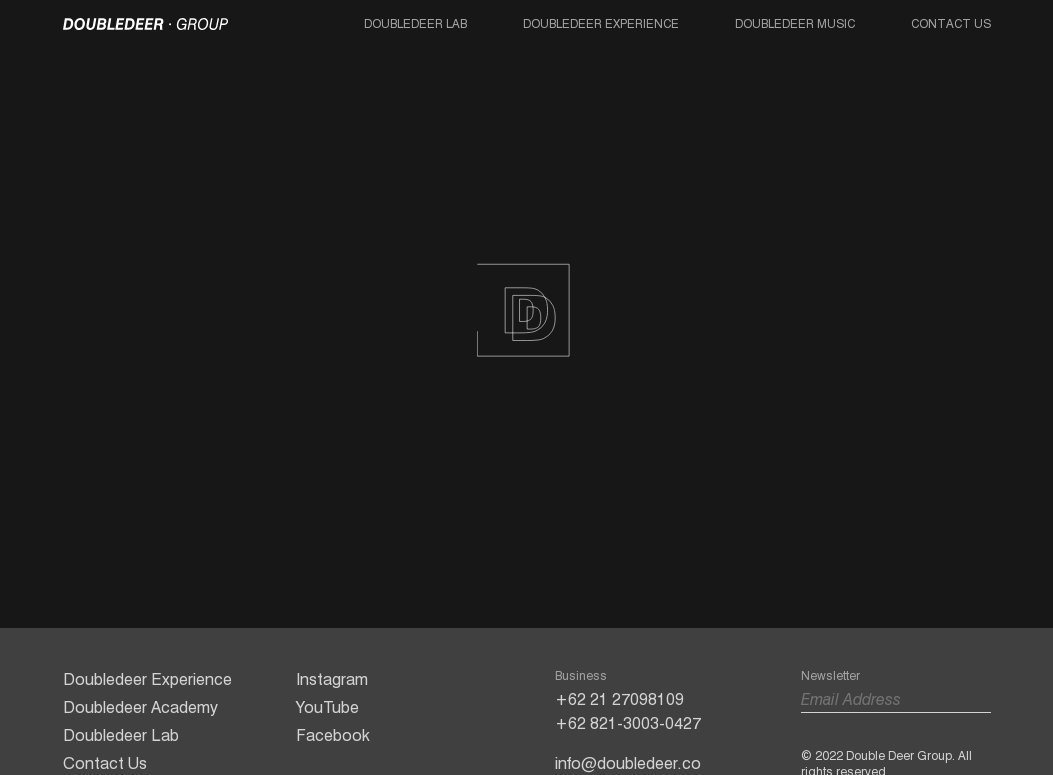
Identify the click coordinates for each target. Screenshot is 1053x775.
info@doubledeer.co (628, 763)
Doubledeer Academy (140, 707)
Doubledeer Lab (415, 23)
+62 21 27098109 (619, 699)
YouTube (327, 707)
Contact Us (951, 23)
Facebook (333, 735)
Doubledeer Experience (601, 23)
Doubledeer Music (795, 23)
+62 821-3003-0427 (628, 723)
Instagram (332, 679)
